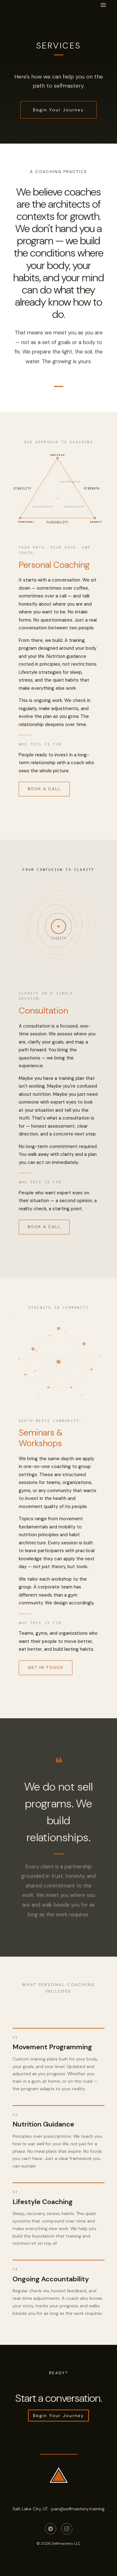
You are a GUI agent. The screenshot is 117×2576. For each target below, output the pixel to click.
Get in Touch (45, 1668)
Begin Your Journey (58, 110)
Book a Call (44, 790)
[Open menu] (103, 5)
